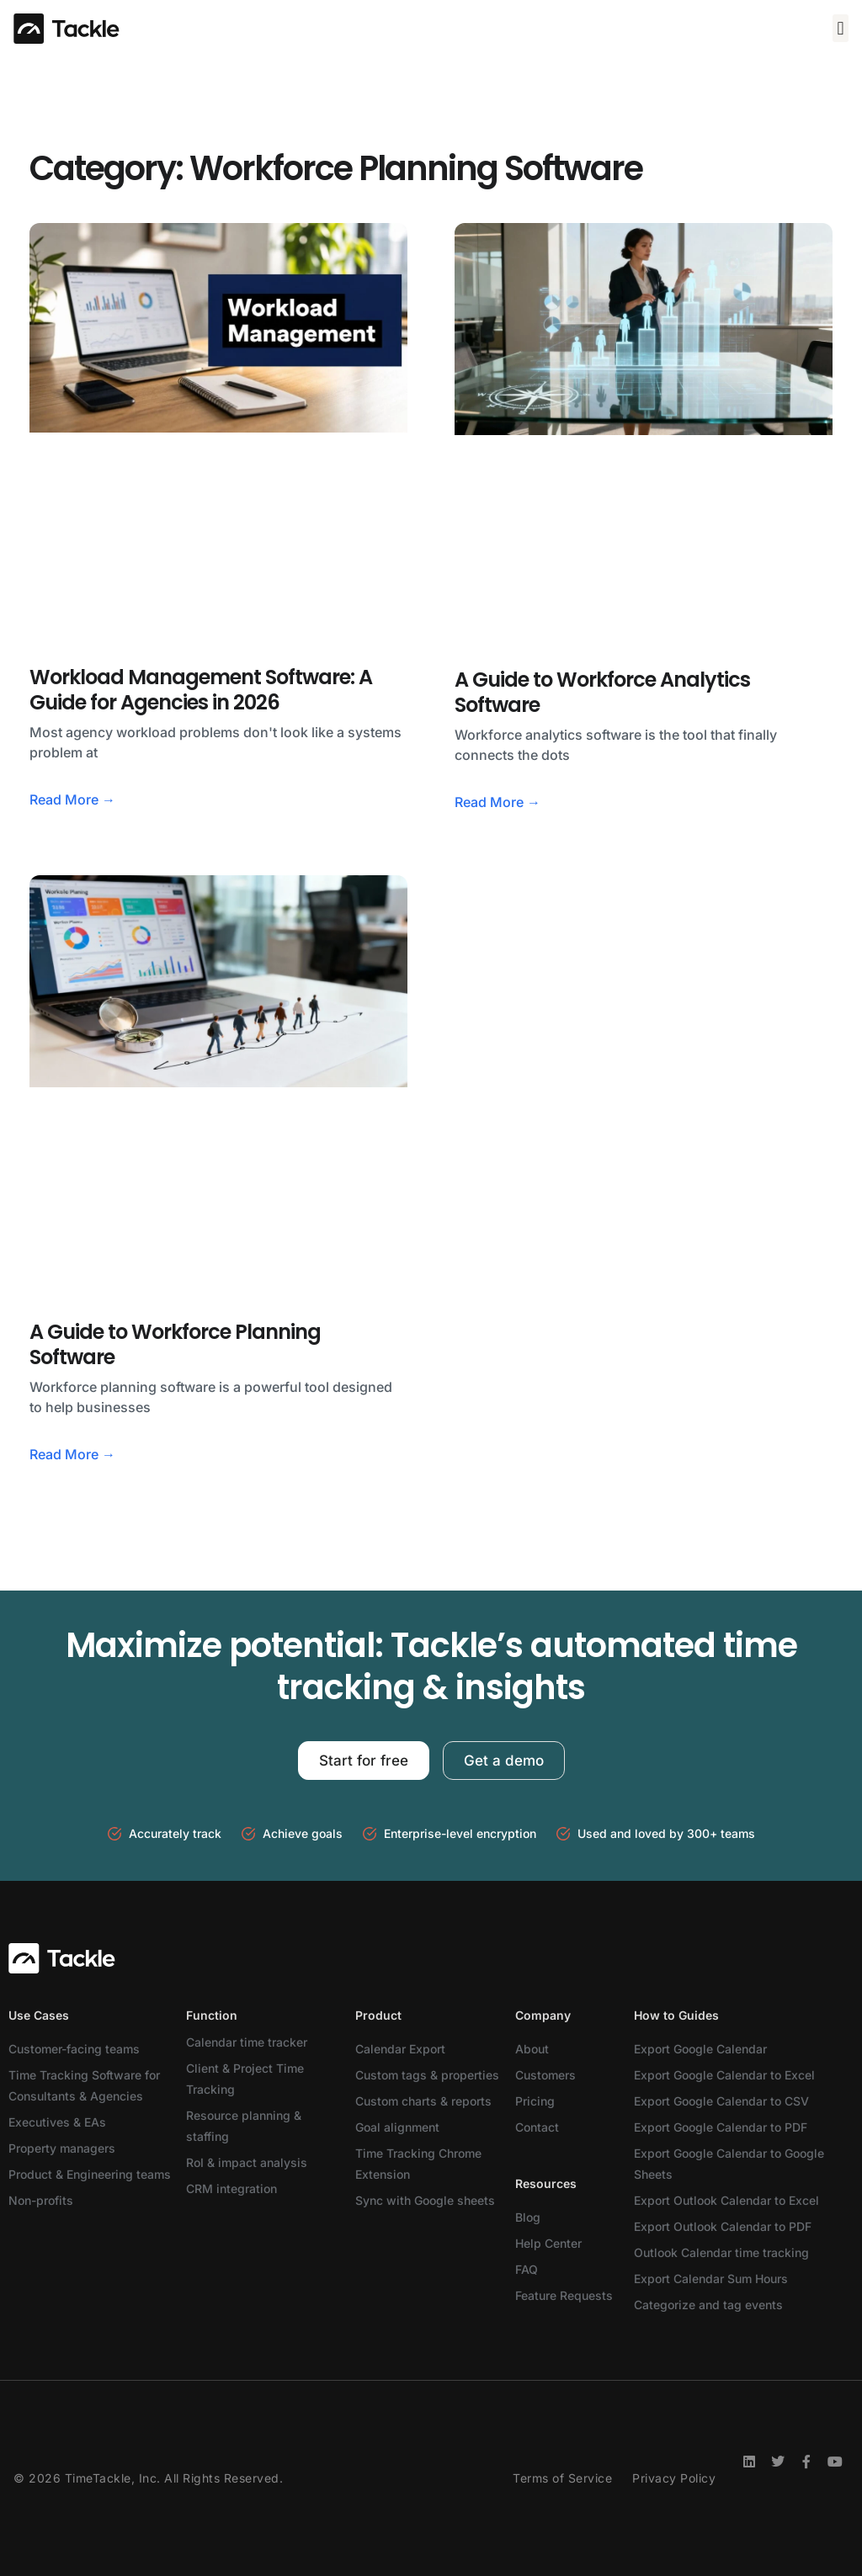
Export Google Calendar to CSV (721, 2101)
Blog (527, 2217)
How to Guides (676, 2015)
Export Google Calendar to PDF (720, 2127)
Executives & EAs (57, 2122)
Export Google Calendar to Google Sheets (729, 2163)
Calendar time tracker (246, 2042)
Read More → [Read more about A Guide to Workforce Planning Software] (72, 1454)
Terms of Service (562, 2478)
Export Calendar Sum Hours (711, 2278)
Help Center (548, 2243)
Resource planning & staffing (243, 2125)
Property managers (61, 2148)
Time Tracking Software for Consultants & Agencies (84, 2085)
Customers (545, 2075)
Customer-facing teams (74, 2049)
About (532, 2049)
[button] (841, 28)
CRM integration (231, 2188)
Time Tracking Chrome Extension (418, 2163)
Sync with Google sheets (425, 2200)
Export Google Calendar (700, 2049)
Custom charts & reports (423, 2101)
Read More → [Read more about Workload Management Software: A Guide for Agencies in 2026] (72, 799)
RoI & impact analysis (246, 2162)
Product (378, 2015)
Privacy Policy (674, 2478)
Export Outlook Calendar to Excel (726, 2200)
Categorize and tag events (708, 2304)
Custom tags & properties (427, 2075)
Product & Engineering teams (89, 2174)
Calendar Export (400, 2049)
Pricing (535, 2101)
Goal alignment (397, 2127)
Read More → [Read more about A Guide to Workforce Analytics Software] (497, 802)
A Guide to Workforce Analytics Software (602, 692)
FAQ (526, 2269)
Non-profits (40, 2200)
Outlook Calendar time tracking (721, 2252)
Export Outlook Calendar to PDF (722, 2226)
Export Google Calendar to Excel (724, 2075)
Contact (537, 2127)
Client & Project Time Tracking (245, 2078)
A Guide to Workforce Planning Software (175, 1344)
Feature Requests (564, 2295)
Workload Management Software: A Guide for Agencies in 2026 (200, 689)
